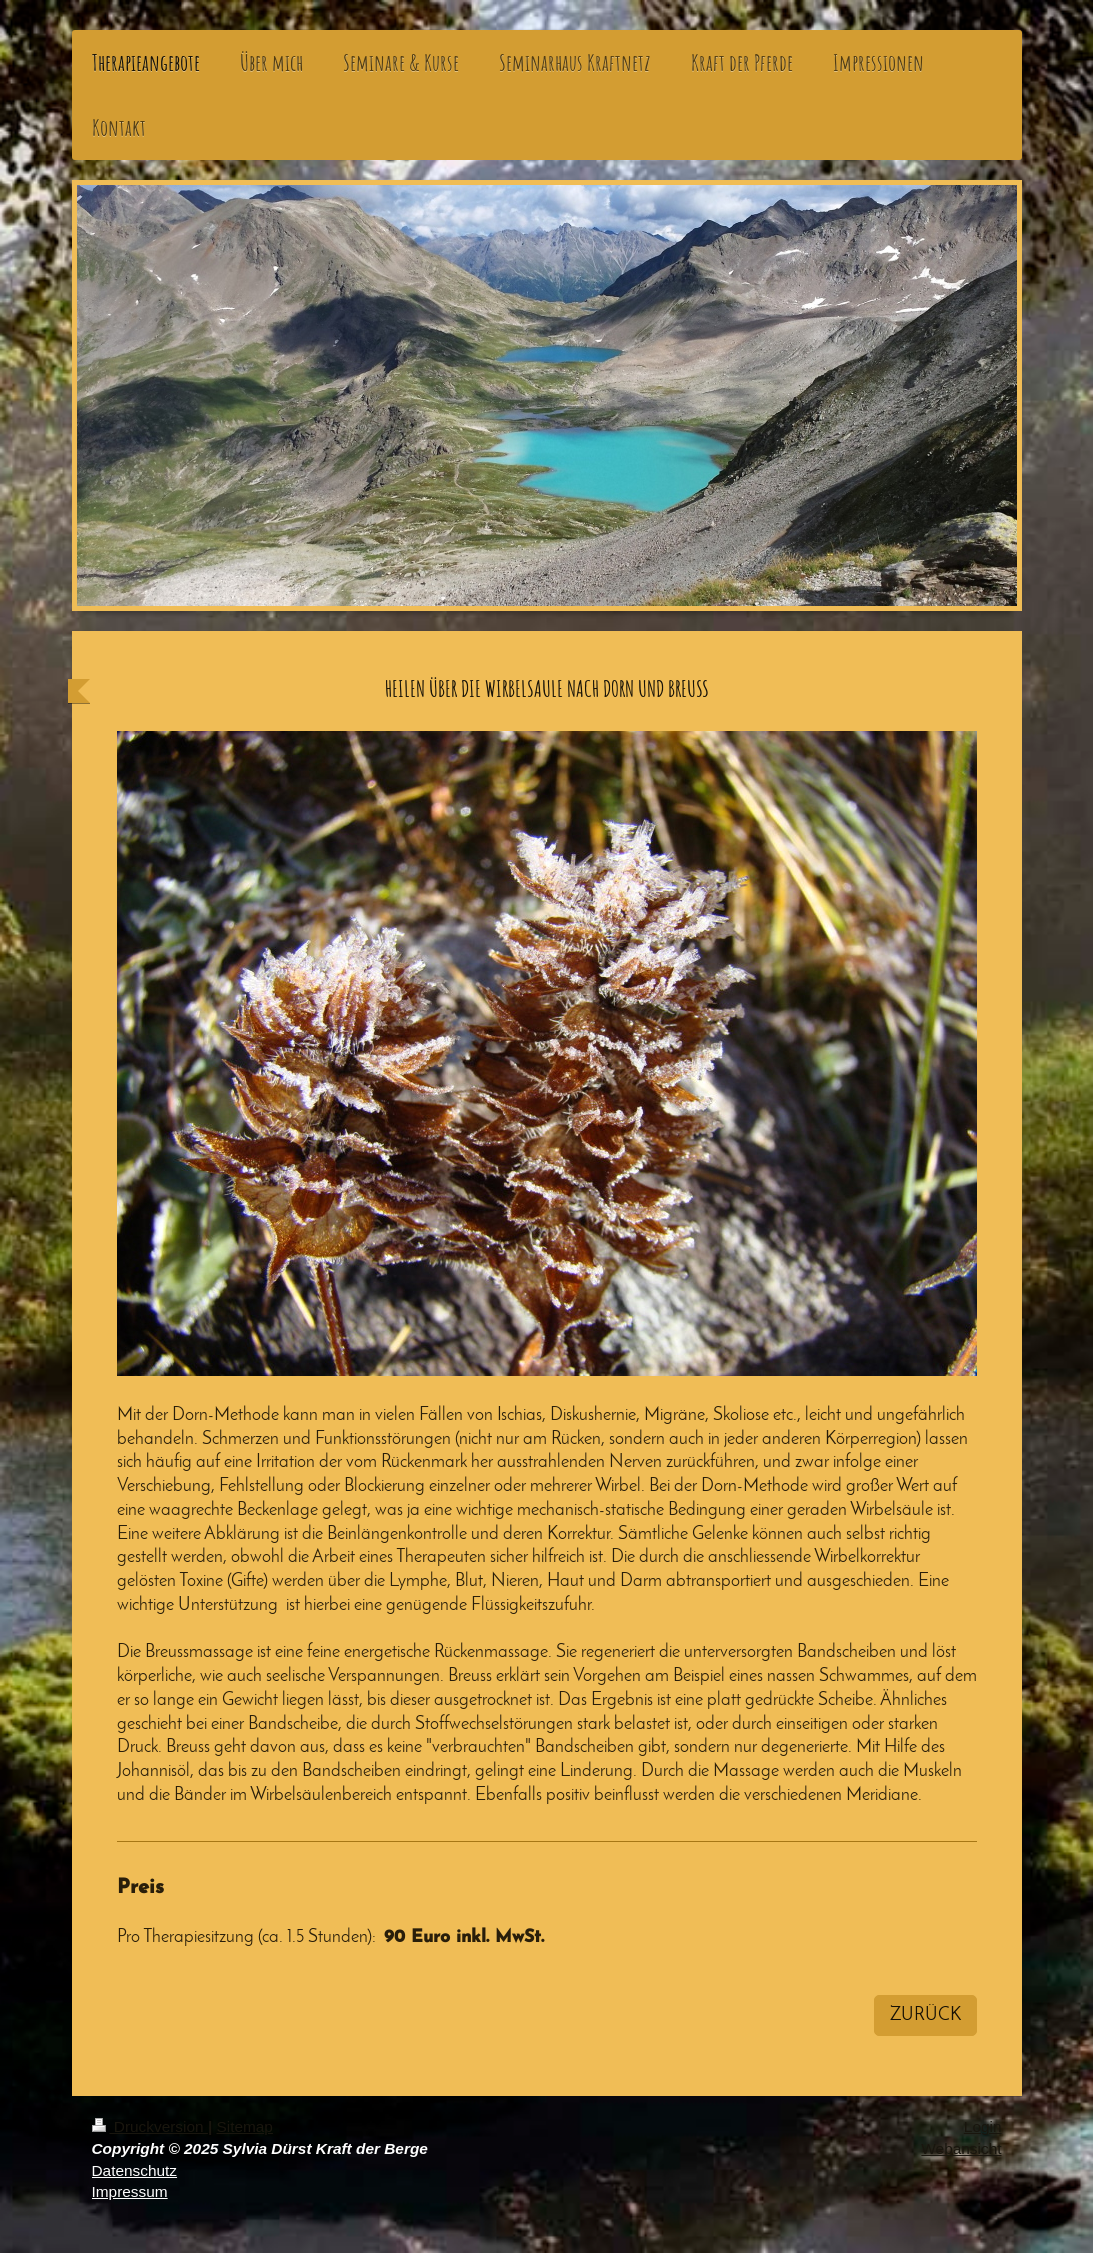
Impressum (130, 2191)
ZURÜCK (925, 2015)
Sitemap (244, 2126)
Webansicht (961, 2148)
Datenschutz (135, 2170)
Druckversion (150, 2126)
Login (983, 2126)
